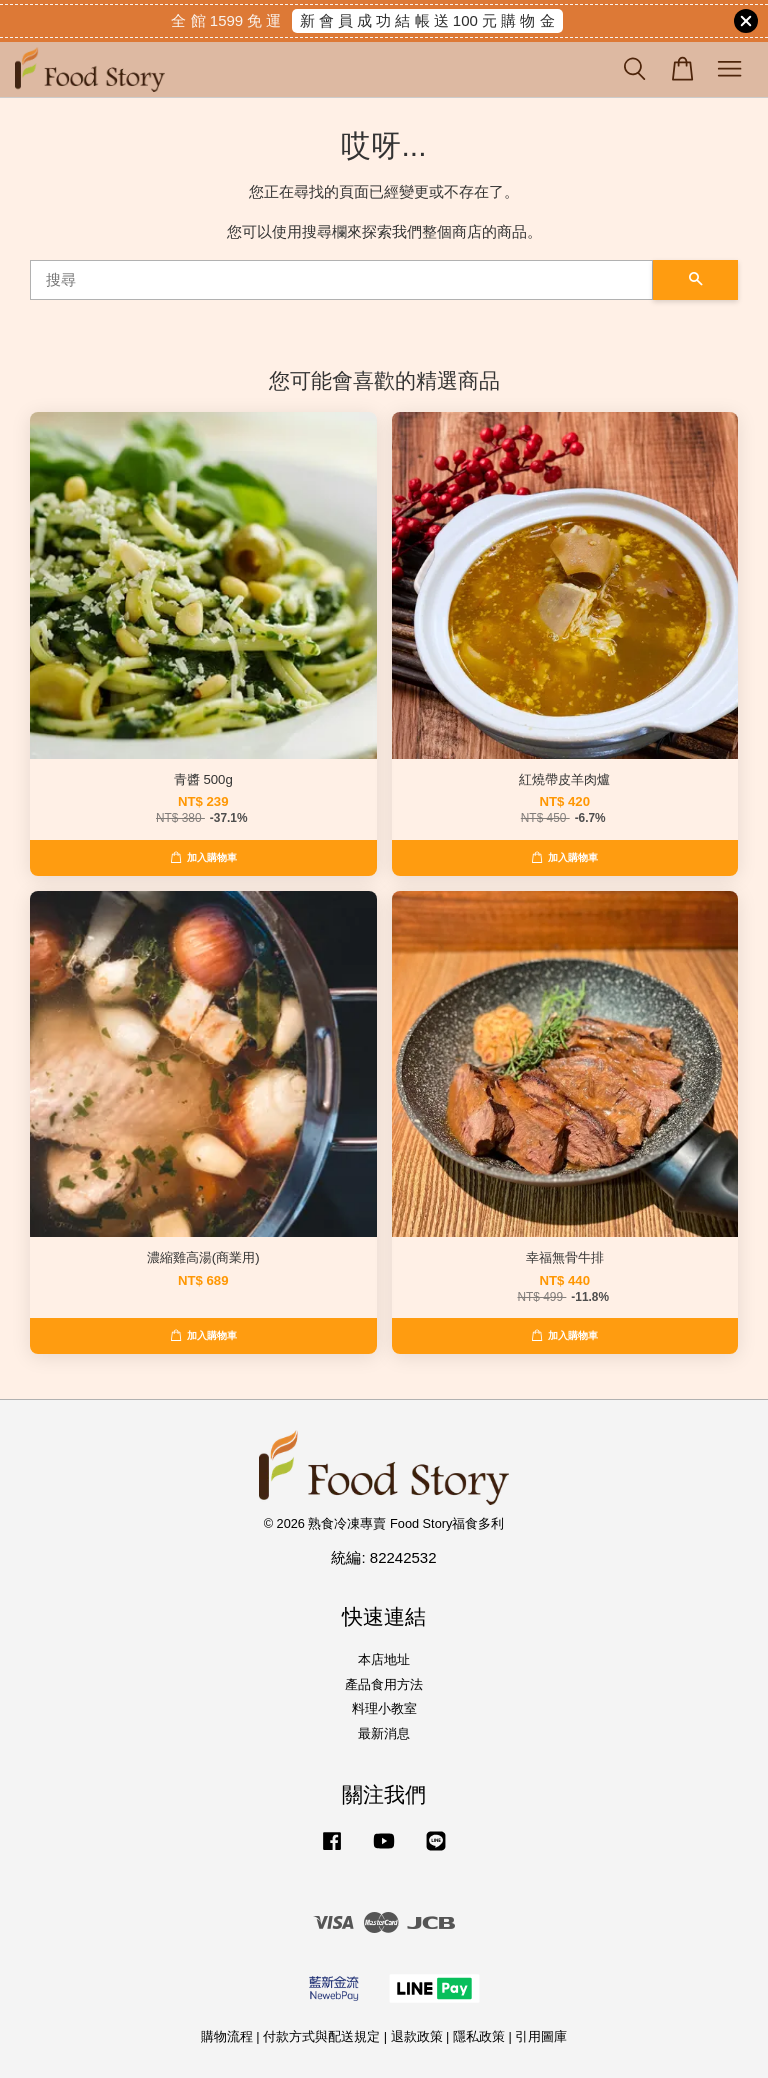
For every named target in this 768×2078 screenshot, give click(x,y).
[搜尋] (341, 280)
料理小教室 (384, 1708)
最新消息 (384, 1733)
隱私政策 (479, 2036)
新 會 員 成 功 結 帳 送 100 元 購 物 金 (427, 20)
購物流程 (227, 2036)
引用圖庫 (541, 2036)
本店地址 (384, 1659)
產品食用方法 (384, 1684)
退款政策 (417, 2036)
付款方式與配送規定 (321, 2036)
